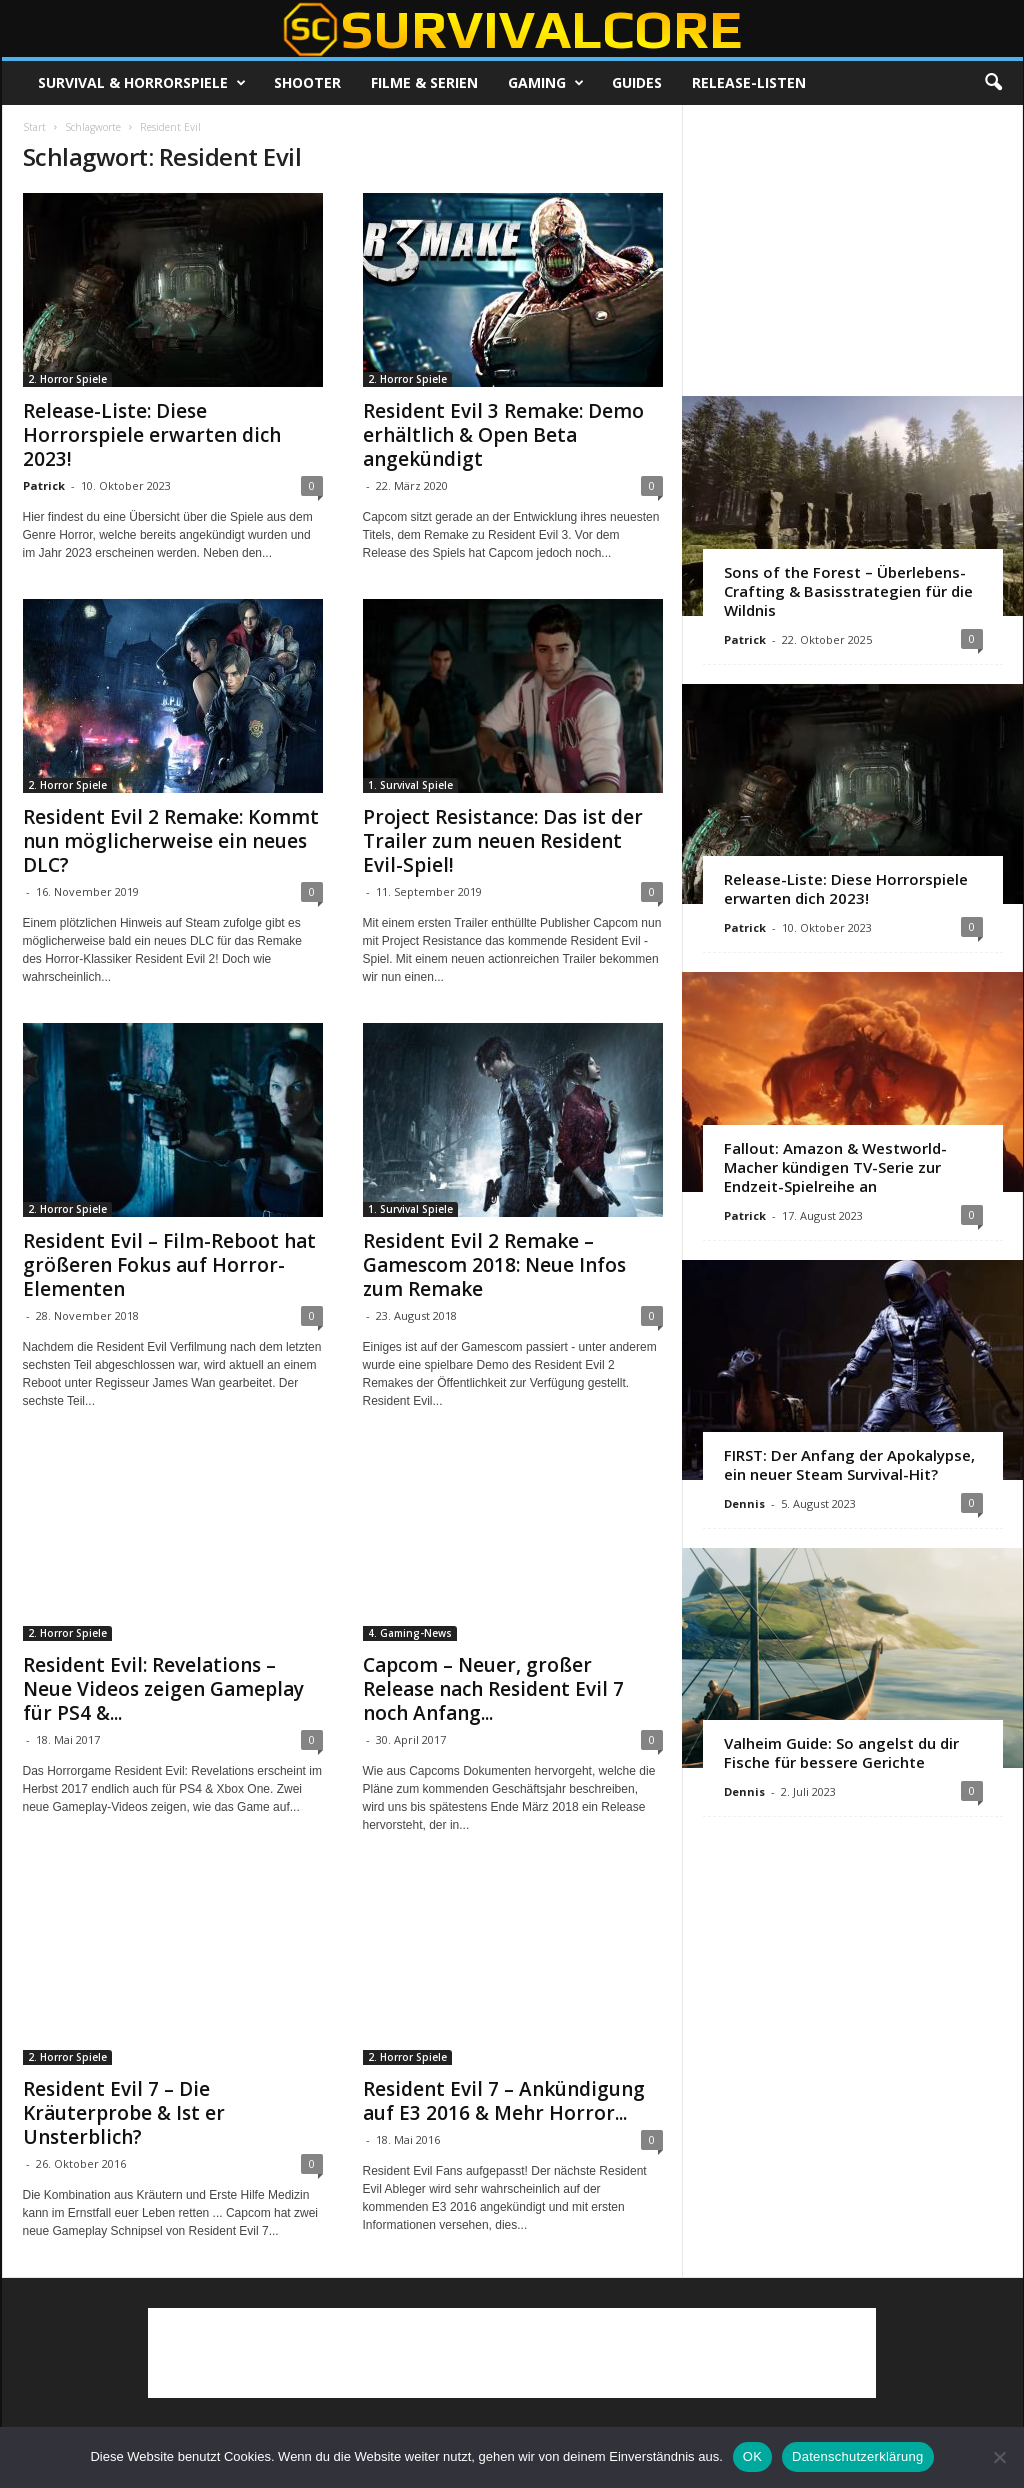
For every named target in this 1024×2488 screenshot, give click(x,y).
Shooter (307, 82)
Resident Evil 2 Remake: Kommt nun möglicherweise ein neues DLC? (171, 841)
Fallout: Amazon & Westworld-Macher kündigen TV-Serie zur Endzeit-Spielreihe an (835, 1167)
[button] (993, 83)
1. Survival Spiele (410, 785)
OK (752, 2456)
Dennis (744, 1503)
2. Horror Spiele (67, 379)
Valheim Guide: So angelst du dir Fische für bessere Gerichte (841, 1752)
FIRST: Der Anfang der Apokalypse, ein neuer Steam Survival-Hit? (849, 1464)
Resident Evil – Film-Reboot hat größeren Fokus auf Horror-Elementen (169, 1265)
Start (34, 127)
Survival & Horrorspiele (142, 83)
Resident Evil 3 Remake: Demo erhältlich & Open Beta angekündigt (503, 435)
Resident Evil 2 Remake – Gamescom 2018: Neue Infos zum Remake (494, 1265)
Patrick (44, 485)
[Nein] (999, 2457)
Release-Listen (749, 82)
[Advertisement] (852, 250)
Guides (637, 82)
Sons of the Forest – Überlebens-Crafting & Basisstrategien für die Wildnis (848, 591)
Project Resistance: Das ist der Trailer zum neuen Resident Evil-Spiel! (503, 841)
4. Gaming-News (410, 1633)
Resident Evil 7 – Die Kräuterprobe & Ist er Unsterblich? (124, 2113)
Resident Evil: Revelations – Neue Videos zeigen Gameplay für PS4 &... (163, 1689)
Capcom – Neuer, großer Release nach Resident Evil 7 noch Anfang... (493, 1689)
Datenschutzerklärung (857, 2456)
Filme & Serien (424, 82)
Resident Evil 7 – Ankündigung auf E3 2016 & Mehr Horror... (504, 2101)
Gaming (546, 83)
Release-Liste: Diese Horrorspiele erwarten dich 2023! (152, 435)
